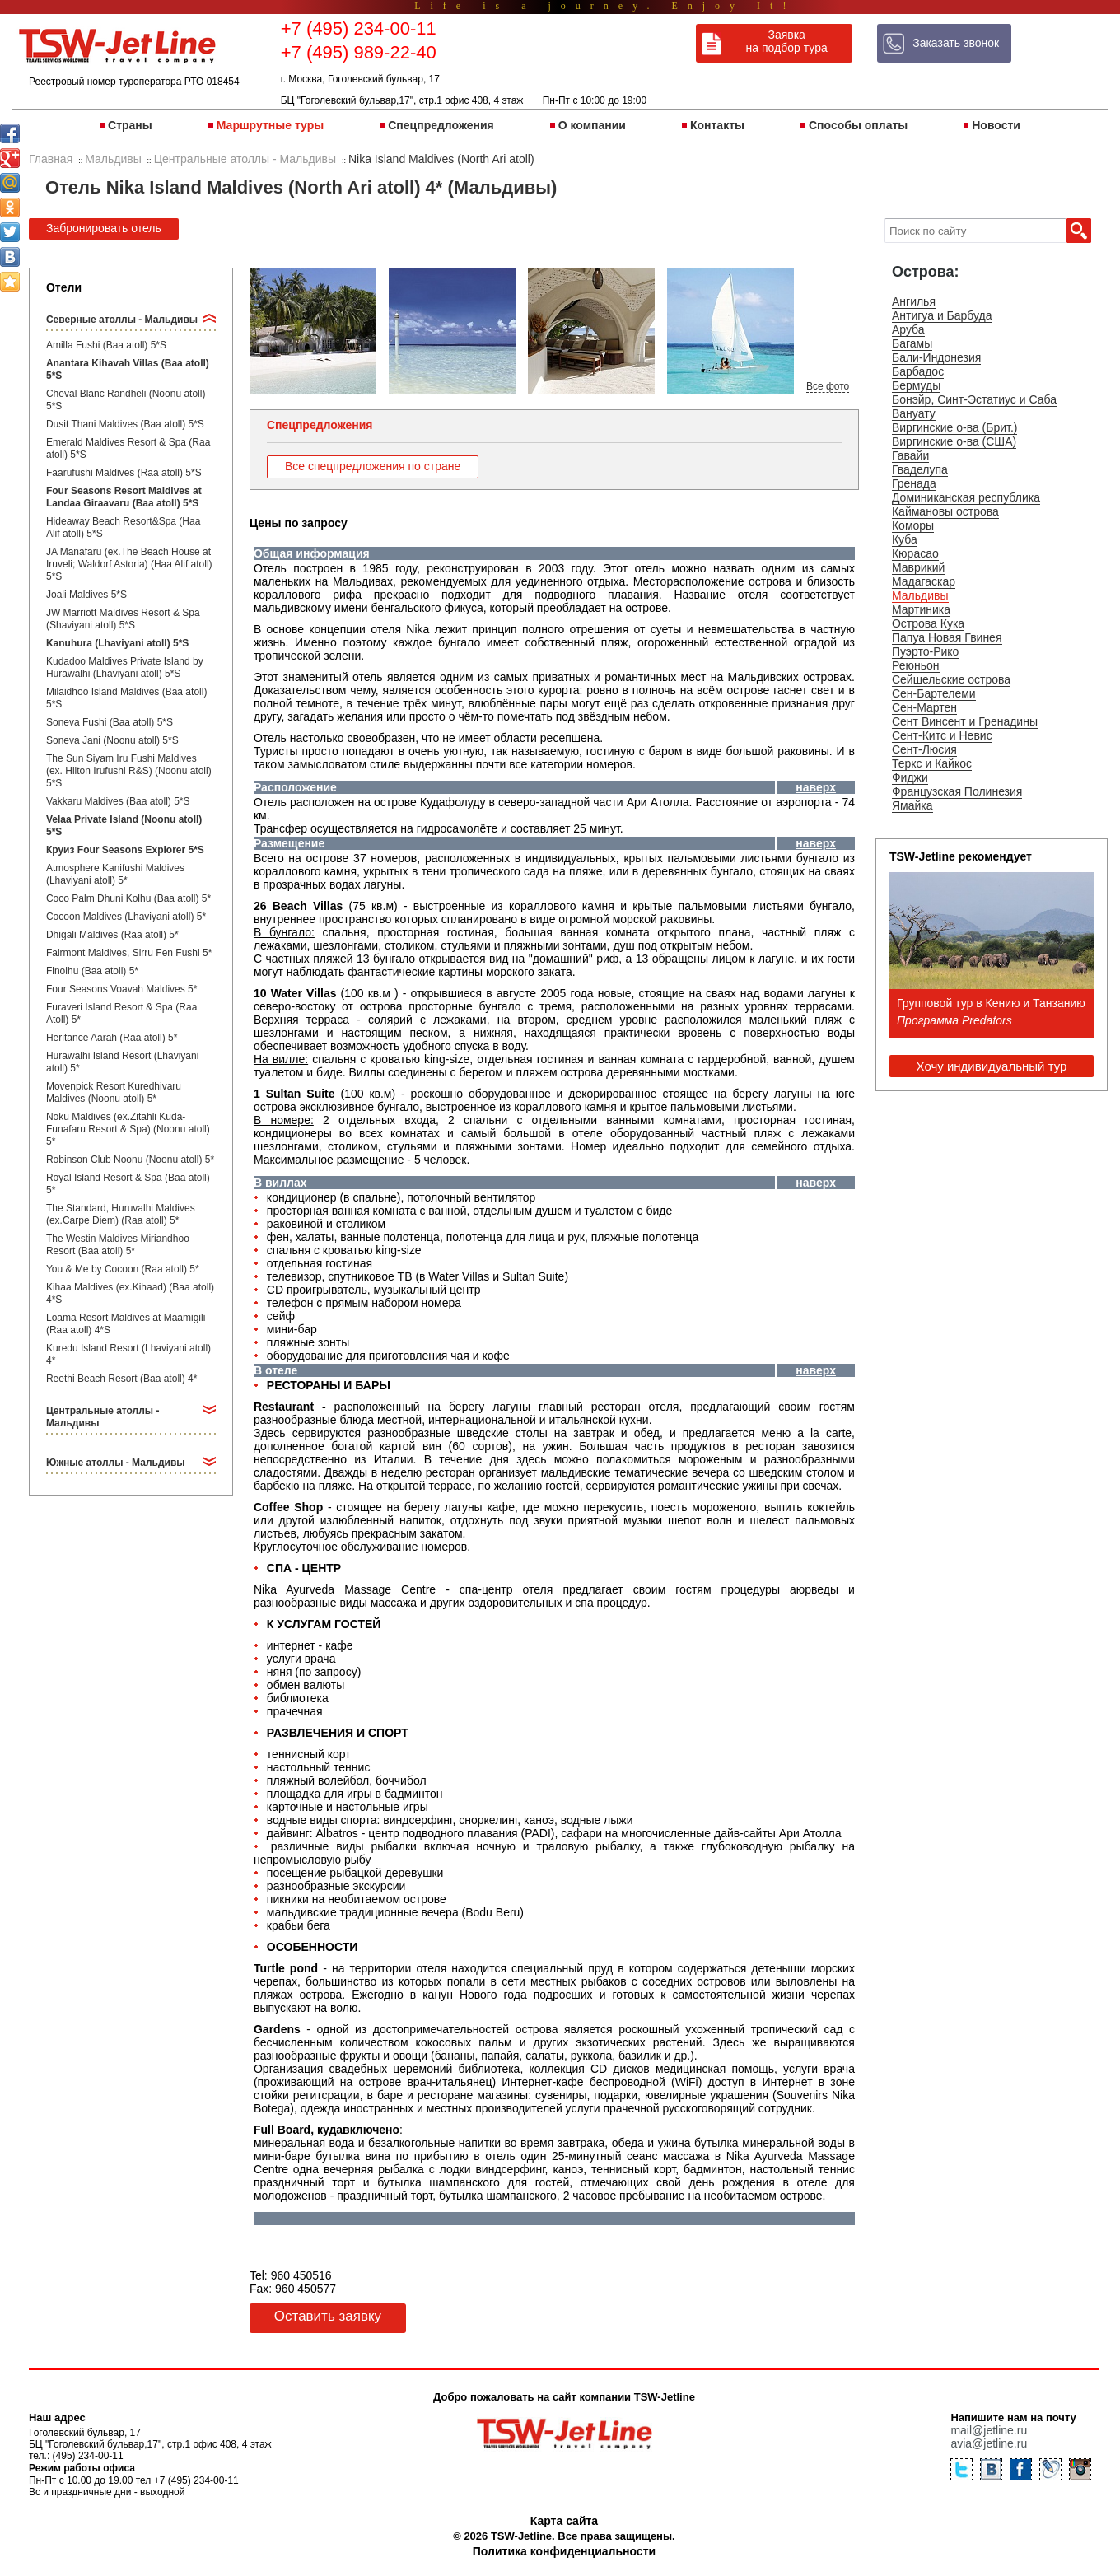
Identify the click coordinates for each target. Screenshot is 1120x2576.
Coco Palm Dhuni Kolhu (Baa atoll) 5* (128, 898)
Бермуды (916, 385)
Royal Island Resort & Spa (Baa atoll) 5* (128, 1184)
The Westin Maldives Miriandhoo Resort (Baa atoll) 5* (117, 1245)
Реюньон (916, 665)
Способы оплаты (858, 125)
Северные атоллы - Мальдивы (122, 319)
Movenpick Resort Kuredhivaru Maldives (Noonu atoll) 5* (113, 1092)
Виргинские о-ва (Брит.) (955, 427)
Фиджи (910, 777)
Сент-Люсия (924, 749)
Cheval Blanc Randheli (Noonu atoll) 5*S (125, 400)
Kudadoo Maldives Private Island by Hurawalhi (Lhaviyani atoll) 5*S (124, 667)
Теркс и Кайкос (932, 763)
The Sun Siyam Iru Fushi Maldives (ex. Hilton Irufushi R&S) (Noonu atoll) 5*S (129, 771)
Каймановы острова (945, 511)
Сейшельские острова (951, 679)
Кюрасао (915, 553)
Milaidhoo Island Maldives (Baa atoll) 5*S (126, 698)
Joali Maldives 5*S (86, 594)
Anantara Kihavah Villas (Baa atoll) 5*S (127, 369)
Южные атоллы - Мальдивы (115, 1462)
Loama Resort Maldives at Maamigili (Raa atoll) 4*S (125, 1324)
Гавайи (910, 455)
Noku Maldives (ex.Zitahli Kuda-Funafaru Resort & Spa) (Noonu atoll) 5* (128, 1129)
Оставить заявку (327, 2316)
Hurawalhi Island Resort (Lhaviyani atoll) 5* (122, 1062)
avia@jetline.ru (988, 2443)
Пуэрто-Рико (925, 651)
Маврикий (918, 567)
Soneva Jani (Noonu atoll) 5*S (112, 740)
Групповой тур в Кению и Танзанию (991, 1003)
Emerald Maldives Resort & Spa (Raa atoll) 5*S (128, 448)
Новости (996, 125)
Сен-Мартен (924, 707)
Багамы (912, 343)
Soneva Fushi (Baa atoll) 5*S (109, 722)
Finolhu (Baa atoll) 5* (92, 971)
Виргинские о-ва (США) (954, 441)
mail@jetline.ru (988, 2430)
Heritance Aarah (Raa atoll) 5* (111, 1037)
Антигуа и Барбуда (942, 315)
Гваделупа (920, 469)
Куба (904, 539)
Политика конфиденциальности (564, 2551)
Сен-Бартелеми (934, 693)
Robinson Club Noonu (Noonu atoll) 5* (130, 1159)
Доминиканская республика (966, 497)
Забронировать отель (103, 228)
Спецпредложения (440, 125)
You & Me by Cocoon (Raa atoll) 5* (122, 1269)
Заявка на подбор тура (787, 41)
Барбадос (918, 371)
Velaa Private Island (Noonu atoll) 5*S (124, 826)
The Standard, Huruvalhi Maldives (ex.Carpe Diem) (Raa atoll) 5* (120, 1214)
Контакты (717, 125)
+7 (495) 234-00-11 (358, 28)
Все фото (827, 386)
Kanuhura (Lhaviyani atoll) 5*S (117, 643)
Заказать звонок (955, 42)
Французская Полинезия (957, 791)
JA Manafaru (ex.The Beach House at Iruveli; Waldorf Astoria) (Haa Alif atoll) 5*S (129, 564)
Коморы (913, 525)
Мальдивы (920, 595)
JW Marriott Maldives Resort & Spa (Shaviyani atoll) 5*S (123, 619)
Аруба (908, 329)
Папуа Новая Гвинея (947, 637)
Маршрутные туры (270, 125)
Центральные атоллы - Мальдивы (102, 1417)
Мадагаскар (923, 581)
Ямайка (912, 805)
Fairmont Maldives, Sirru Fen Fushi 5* (129, 953)
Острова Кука (928, 623)
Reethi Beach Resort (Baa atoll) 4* (121, 1378)
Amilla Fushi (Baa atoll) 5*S (106, 345)
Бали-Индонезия (936, 357)
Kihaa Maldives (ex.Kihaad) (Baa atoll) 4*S (130, 1293)
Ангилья (914, 301)
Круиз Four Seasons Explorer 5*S (125, 850)
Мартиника (921, 609)
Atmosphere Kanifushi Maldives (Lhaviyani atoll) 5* (115, 874)
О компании (592, 125)
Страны (130, 125)
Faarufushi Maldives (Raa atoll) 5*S (124, 472)
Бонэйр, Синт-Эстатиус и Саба (974, 399)
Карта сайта (564, 2520)
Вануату (914, 413)
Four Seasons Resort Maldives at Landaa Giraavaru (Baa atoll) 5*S (124, 497)
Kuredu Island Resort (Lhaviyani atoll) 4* (128, 1354)
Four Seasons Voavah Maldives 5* (121, 989)
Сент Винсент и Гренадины (965, 721)
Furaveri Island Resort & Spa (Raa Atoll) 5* (121, 1013)
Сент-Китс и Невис (942, 735)
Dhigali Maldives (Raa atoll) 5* (112, 934)
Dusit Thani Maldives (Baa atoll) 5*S (125, 424)
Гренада (914, 483)
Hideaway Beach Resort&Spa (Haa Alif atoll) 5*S (123, 527)
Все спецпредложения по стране (372, 466)
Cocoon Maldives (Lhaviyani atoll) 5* (126, 916)
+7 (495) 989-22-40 (358, 52)
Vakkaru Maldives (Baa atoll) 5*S (118, 801)
